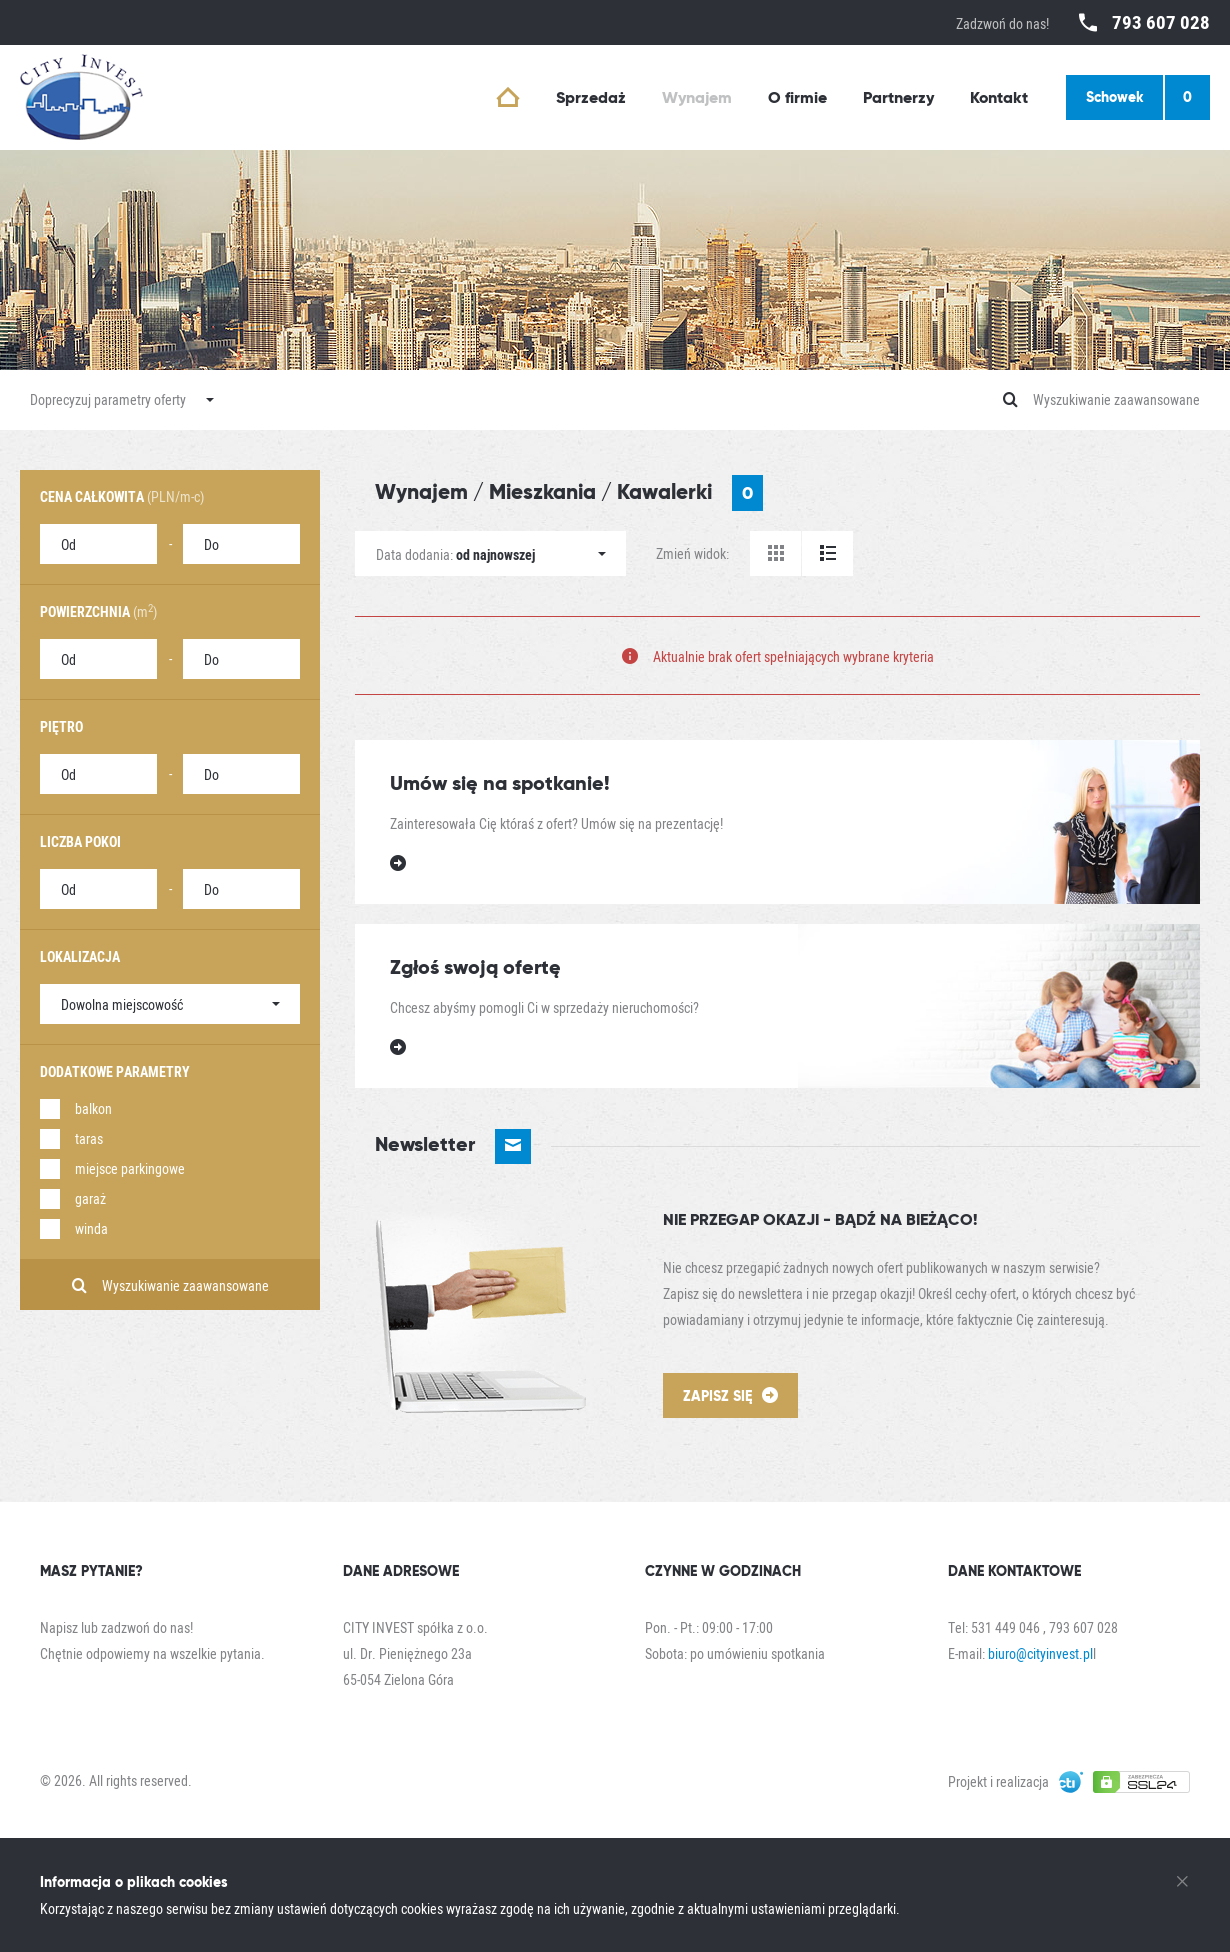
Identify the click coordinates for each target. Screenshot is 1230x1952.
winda (91, 1228)
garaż (90, 1198)
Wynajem (421, 491)
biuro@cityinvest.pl (1040, 1653)
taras (89, 1138)
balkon (93, 1108)
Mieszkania (542, 491)
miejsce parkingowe (130, 1168)
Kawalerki (690, 493)
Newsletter (453, 1146)
